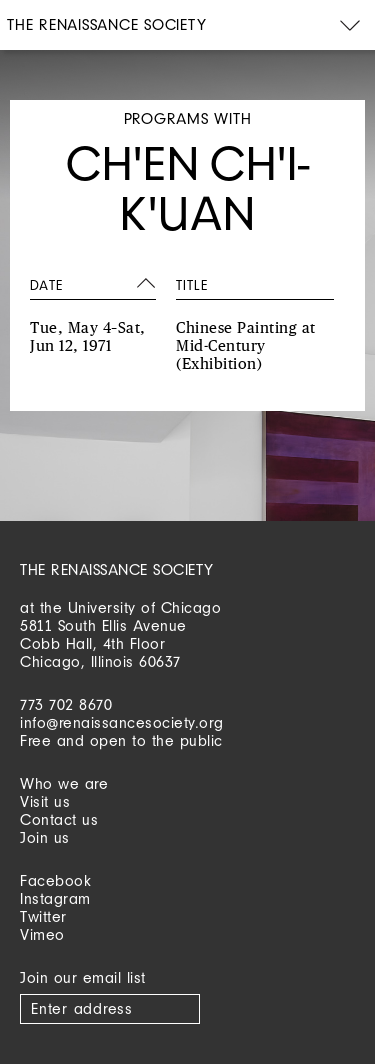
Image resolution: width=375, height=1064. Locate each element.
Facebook (55, 880)
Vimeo (42, 934)
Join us (45, 837)
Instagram (55, 898)
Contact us (59, 819)
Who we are (64, 783)
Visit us (45, 801)
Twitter (43, 916)
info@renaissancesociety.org (122, 722)
